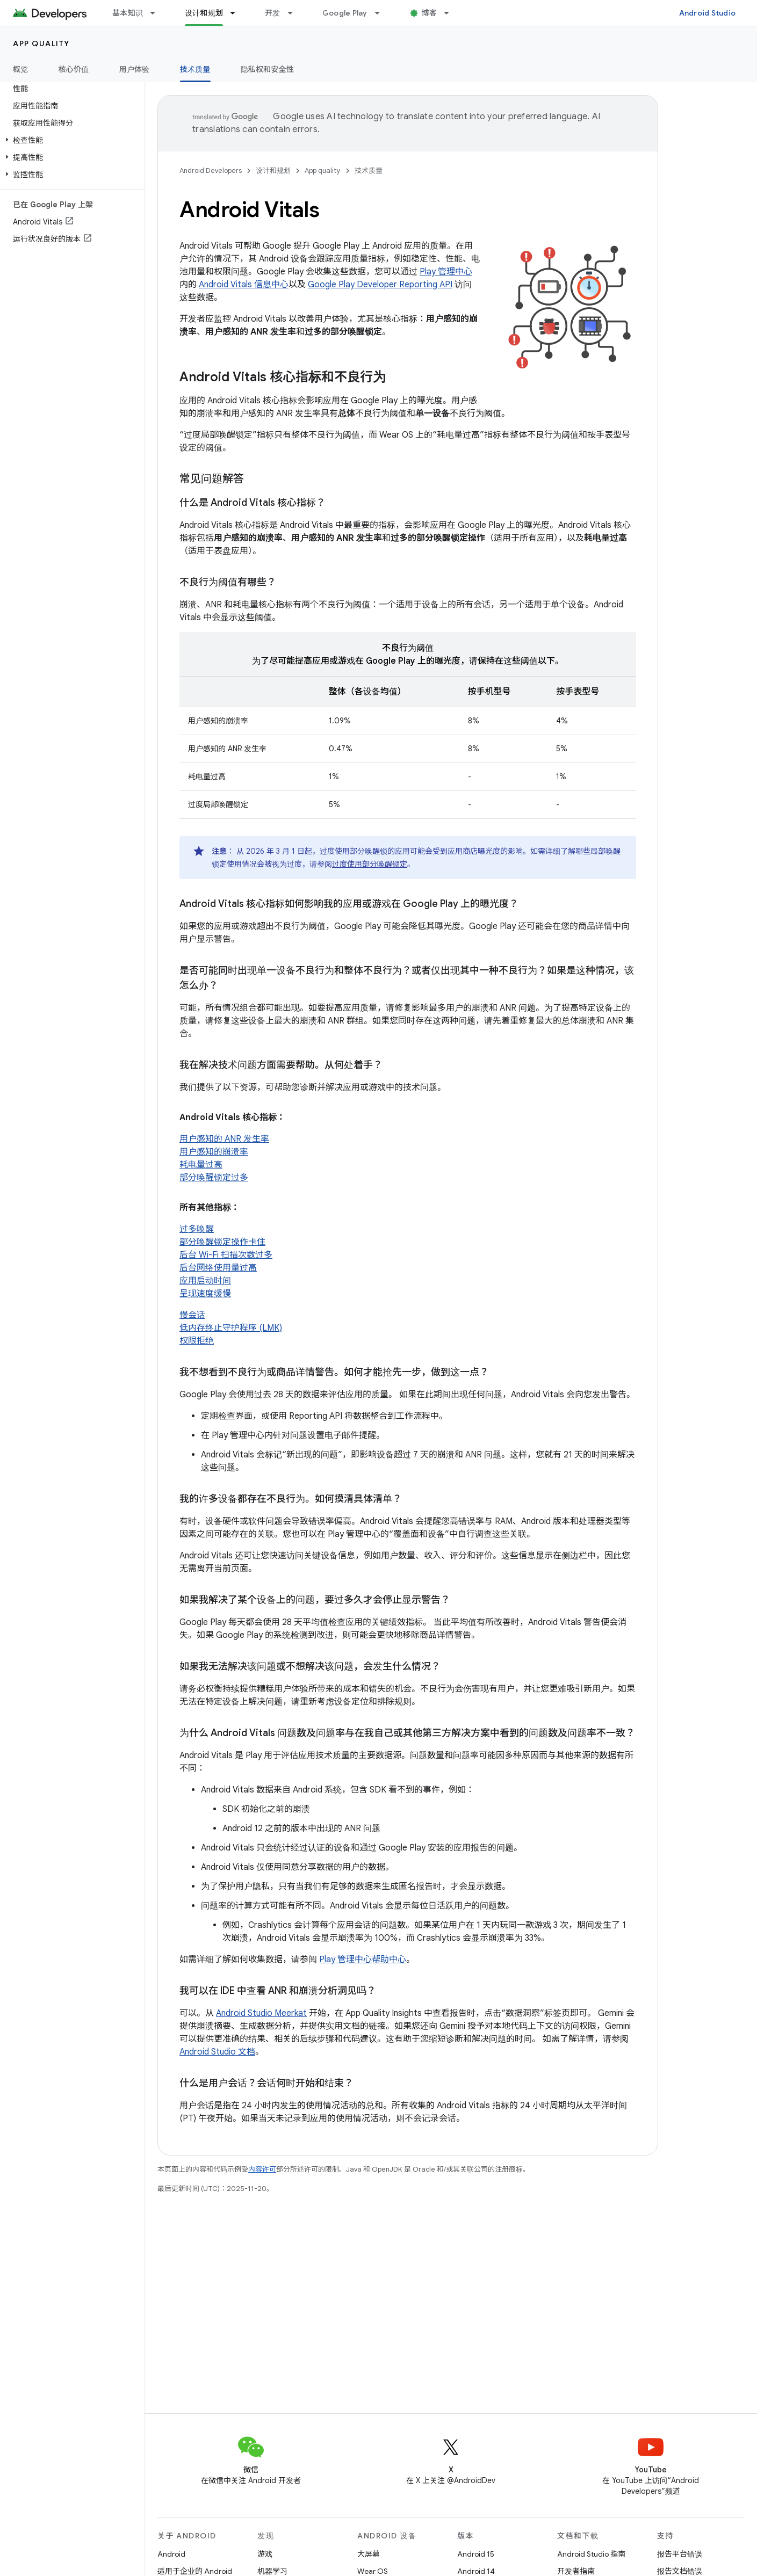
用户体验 (134, 69)
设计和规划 (273, 170)
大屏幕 (368, 2554)
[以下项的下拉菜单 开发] (294, 13)
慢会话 (192, 1315)
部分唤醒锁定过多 (213, 1177)
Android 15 (475, 2554)
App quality (41, 43)
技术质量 (369, 170)
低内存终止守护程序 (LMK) (230, 1328)
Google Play (344, 13)
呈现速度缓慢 (205, 1293)
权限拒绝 (196, 1341)
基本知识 (127, 13)
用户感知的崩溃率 (213, 1151)
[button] (70, 140)
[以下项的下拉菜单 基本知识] (157, 13)
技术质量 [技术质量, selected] (195, 69)
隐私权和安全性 (267, 69)
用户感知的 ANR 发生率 (224, 1139)
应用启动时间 (205, 1280)
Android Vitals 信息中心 (244, 284)
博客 (429, 13)
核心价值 (74, 69)
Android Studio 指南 (591, 2554)
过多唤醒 (196, 1229)
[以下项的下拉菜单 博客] (451, 13)
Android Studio (707, 13)
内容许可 (262, 2169)
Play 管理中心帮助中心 (362, 1959)
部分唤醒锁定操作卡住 (222, 1242)
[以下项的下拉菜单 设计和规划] (237, 13)
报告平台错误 (679, 2554)
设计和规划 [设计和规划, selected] (204, 13)
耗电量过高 (200, 1164)
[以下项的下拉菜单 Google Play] (381, 13)
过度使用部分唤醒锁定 (369, 864)
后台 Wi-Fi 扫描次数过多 (225, 1255)
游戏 (264, 2554)
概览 (20, 69)
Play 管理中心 (446, 271)
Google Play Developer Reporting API (380, 284)
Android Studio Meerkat (261, 2013)
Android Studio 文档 (217, 2052)
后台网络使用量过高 (218, 1267)
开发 (272, 13)
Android (171, 2554)
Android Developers (210, 170)
